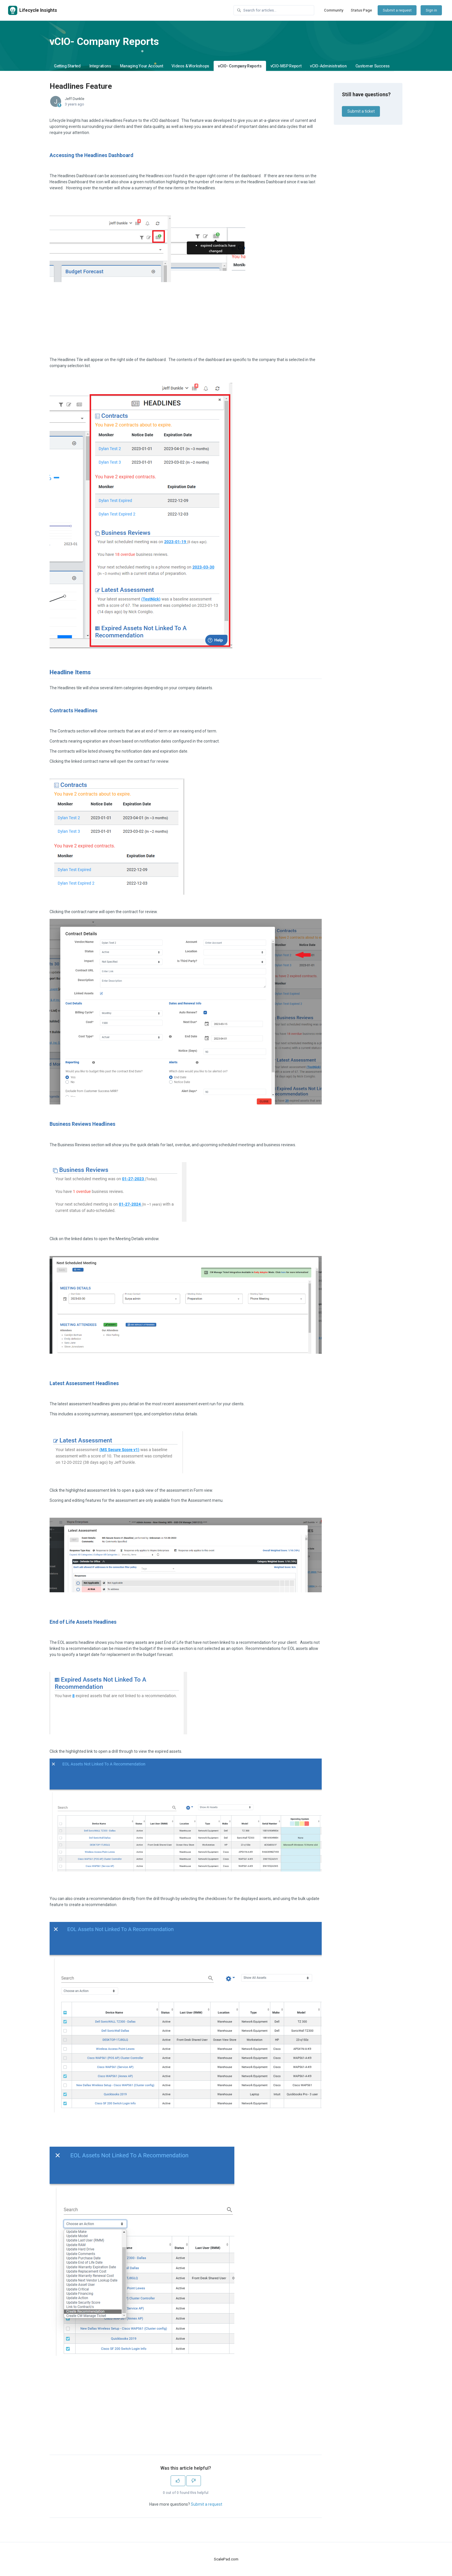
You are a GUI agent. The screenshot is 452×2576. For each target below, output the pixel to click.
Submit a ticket (361, 111)
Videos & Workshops (190, 66)
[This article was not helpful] (193, 2480)
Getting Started (67, 66)
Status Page (361, 10)
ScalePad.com (226, 2559)
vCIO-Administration (328, 66)
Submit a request (397, 10)
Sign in (431, 10)
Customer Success (372, 66)
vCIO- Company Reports (240, 66)
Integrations (100, 66)
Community (333, 10)
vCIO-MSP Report (286, 66)
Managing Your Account (141, 66)
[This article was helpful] (178, 2480)
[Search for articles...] (273, 10)
